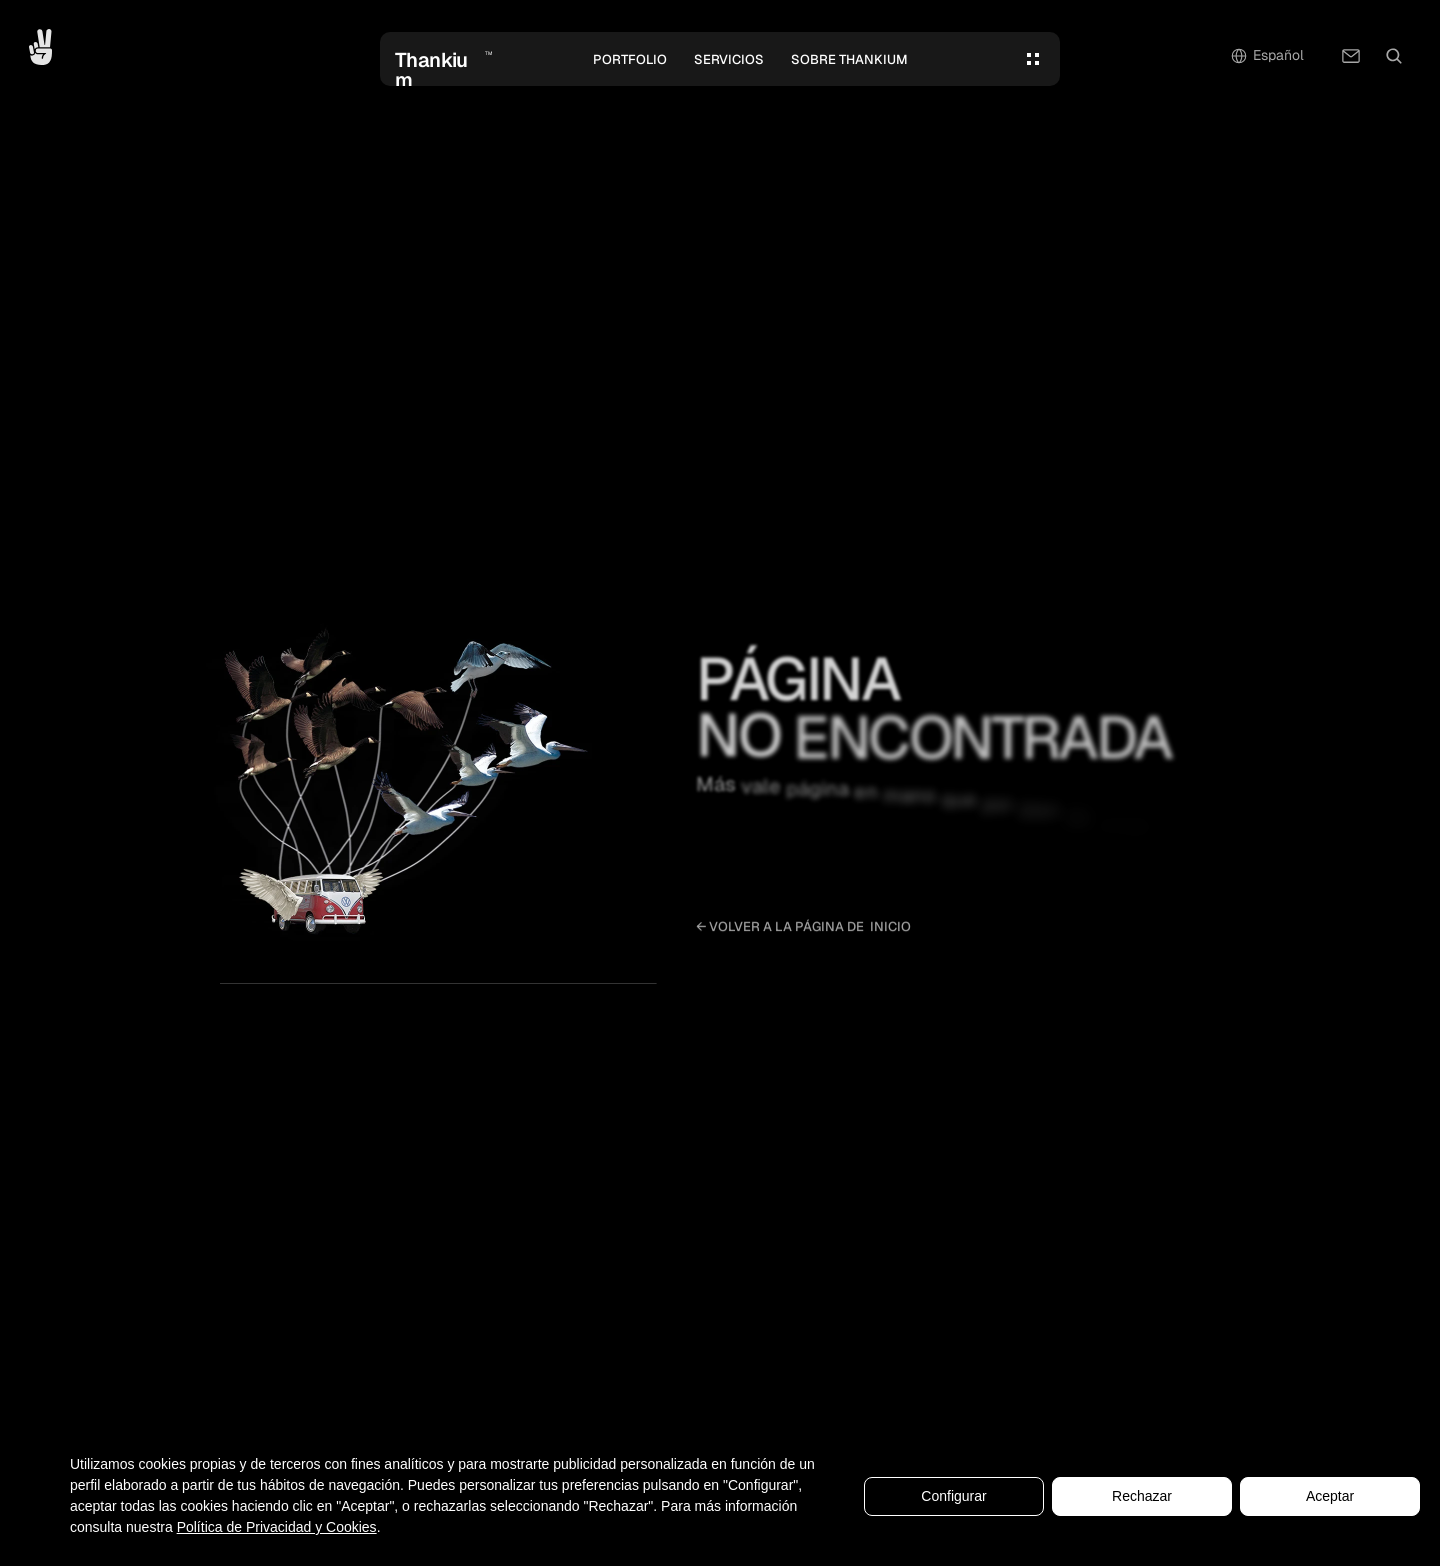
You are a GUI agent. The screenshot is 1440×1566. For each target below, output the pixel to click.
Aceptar (1330, 1496)
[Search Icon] (1394, 56)
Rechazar (1142, 1496)
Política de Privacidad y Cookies (277, 1527)
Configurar (953, 1496)
